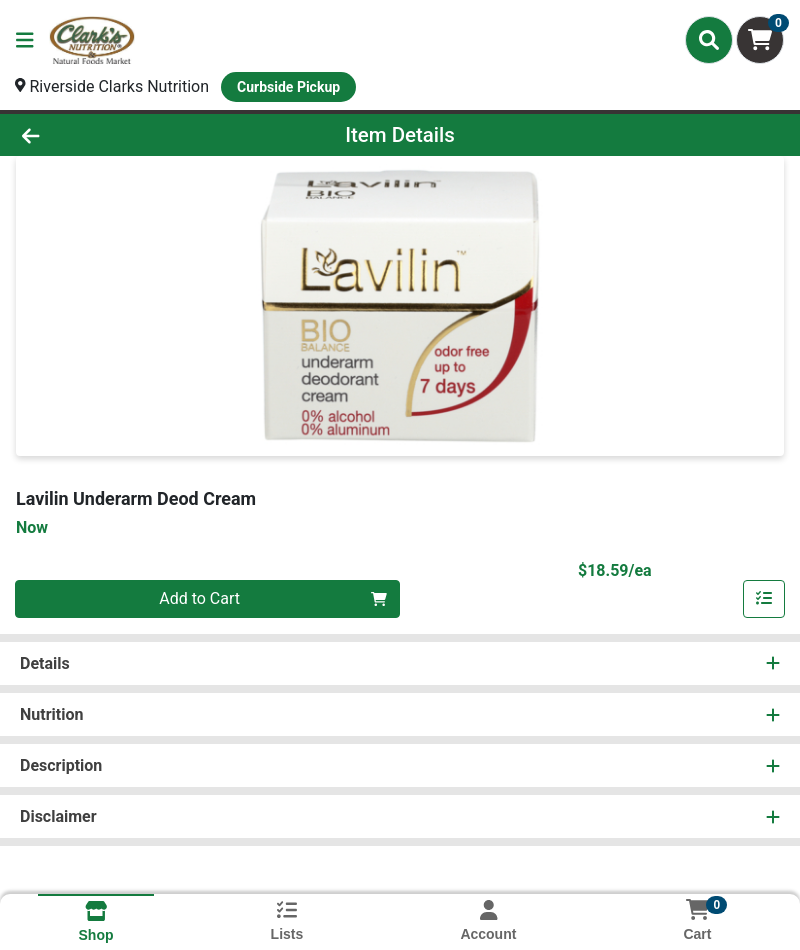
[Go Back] (112, 135)
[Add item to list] (764, 599)
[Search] (709, 40)
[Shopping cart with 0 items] (760, 40)
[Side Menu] (25, 40)
